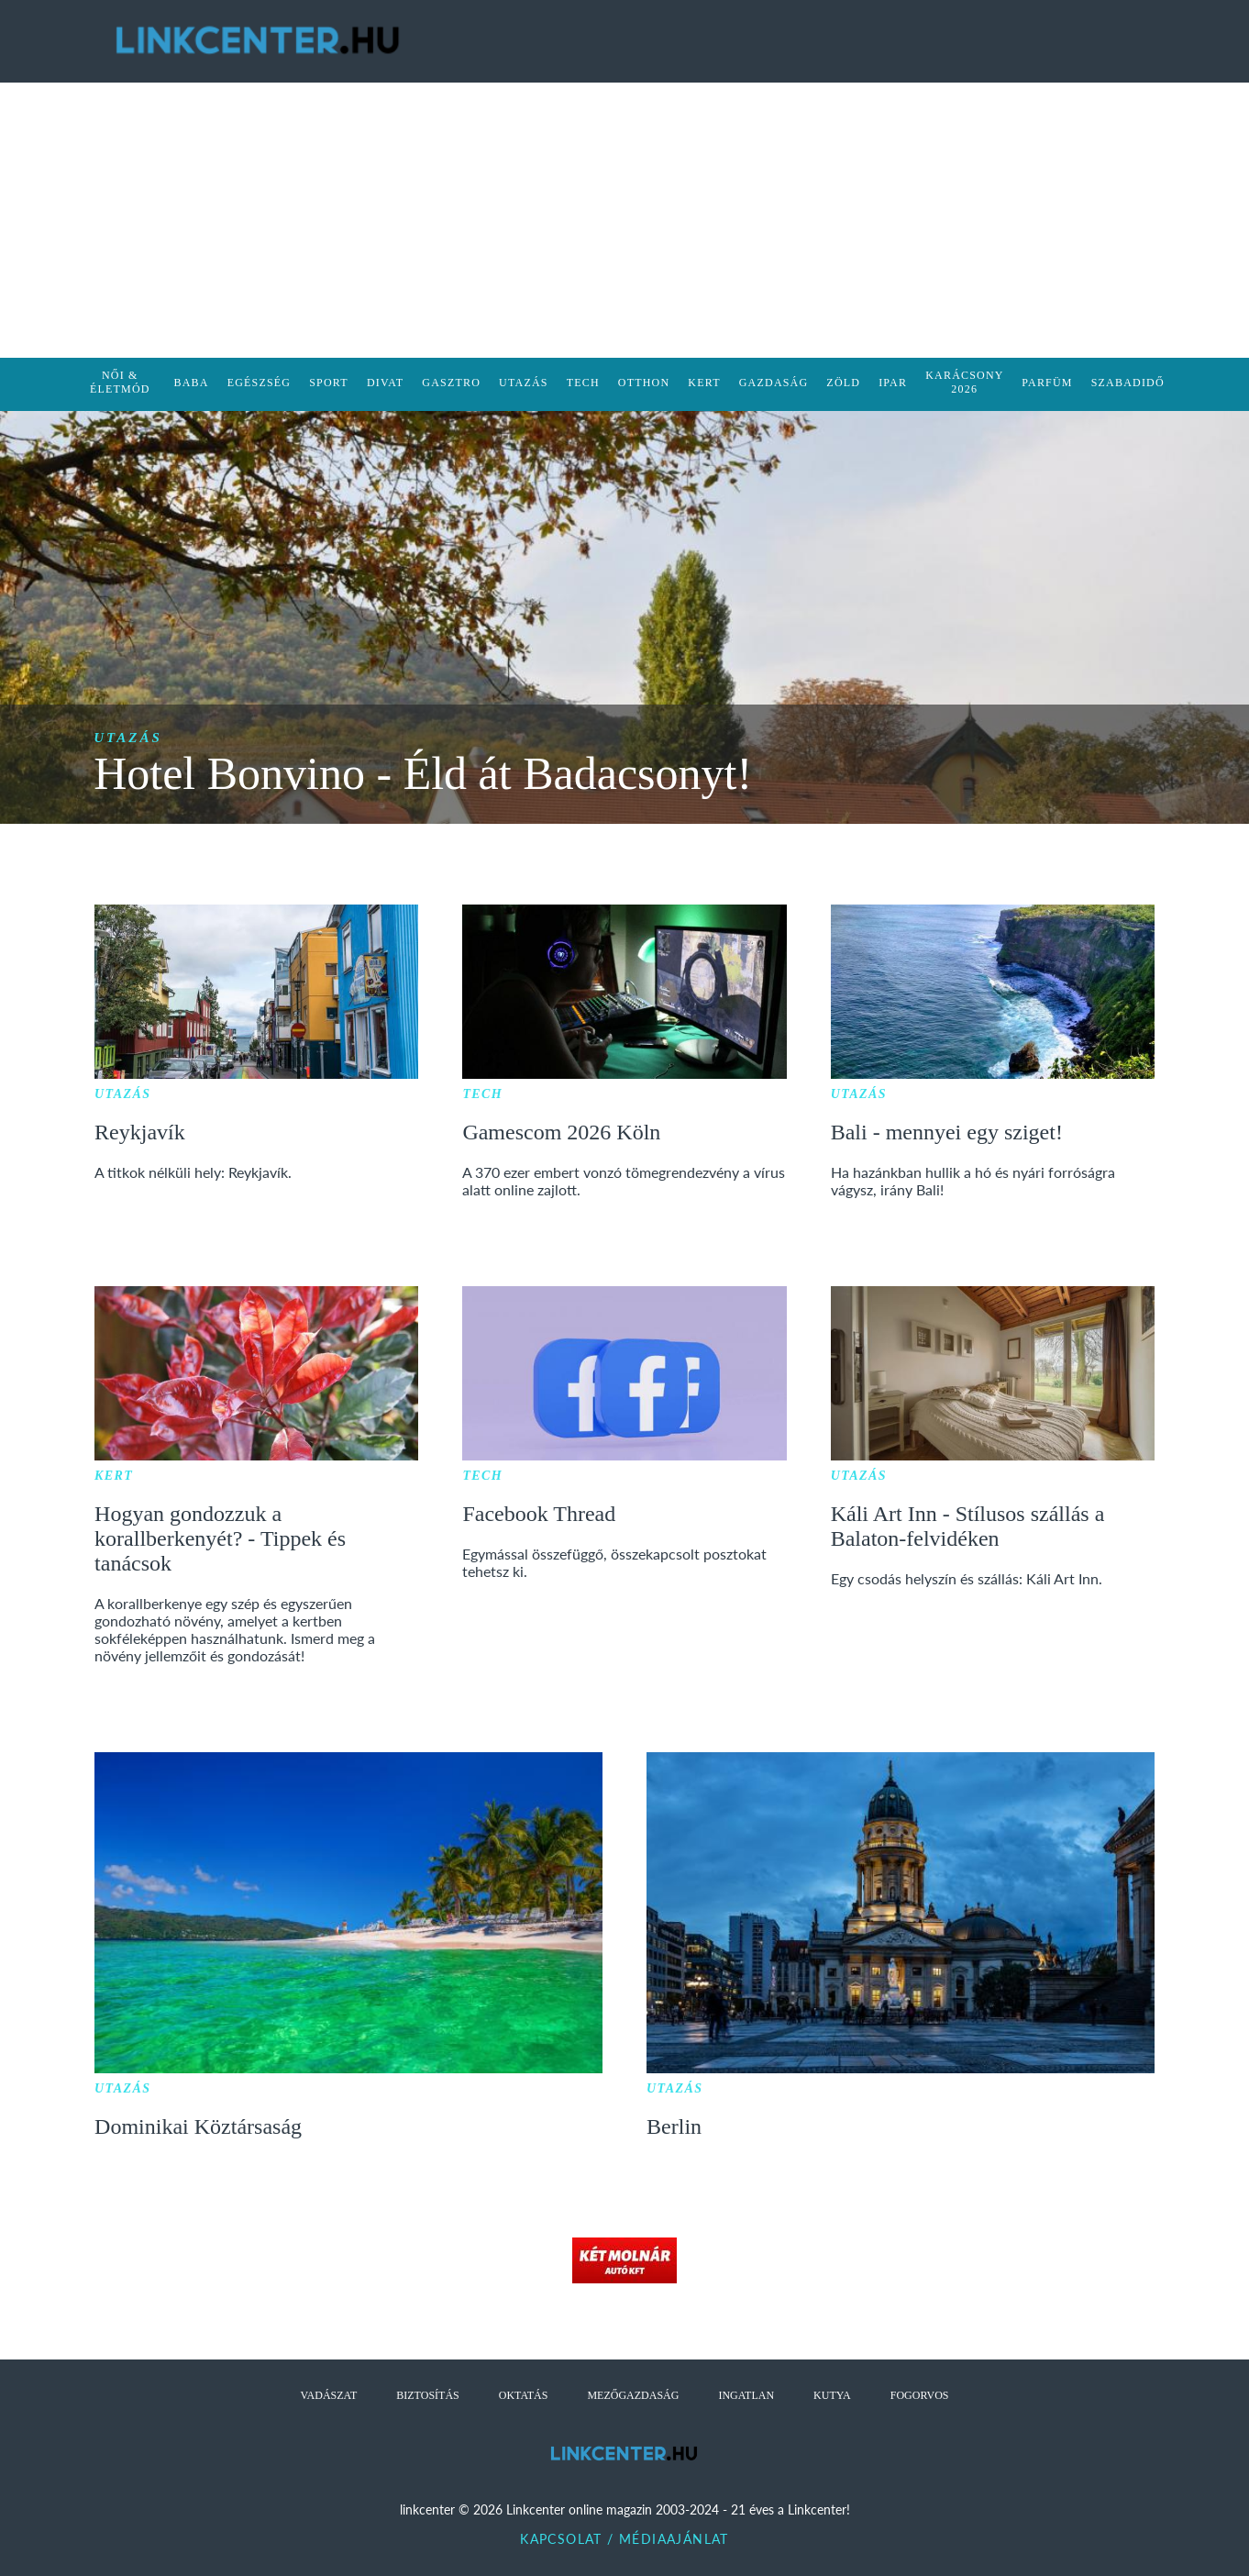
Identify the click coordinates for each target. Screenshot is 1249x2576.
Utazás (128, 737)
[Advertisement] (624, 220)
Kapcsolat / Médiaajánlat (624, 2539)
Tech (482, 1094)
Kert (113, 1475)
